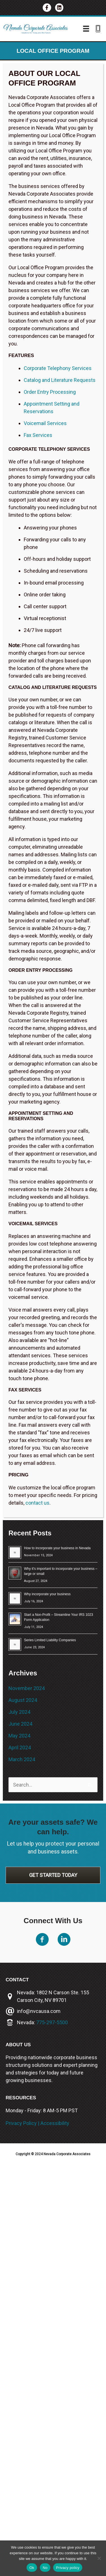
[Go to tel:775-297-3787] (98, 29)
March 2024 (21, 1759)
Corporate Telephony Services (58, 368)
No (45, 2568)
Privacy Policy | (23, 2123)
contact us (37, 1503)
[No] (99, 2558)
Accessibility (54, 2123)
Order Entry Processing (50, 392)
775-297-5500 (52, 2022)
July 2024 (19, 1712)
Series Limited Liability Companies (50, 1640)
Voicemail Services (45, 423)
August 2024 (22, 1700)
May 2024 (19, 1736)
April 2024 (19, 1747)
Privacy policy (67, 2568)
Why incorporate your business (47, 1594)
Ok (31, 2568)
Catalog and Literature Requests (60, 380)
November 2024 (26, 1688)
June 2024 (20, 1724)
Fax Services (38, 435)
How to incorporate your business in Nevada (57, 1548)
